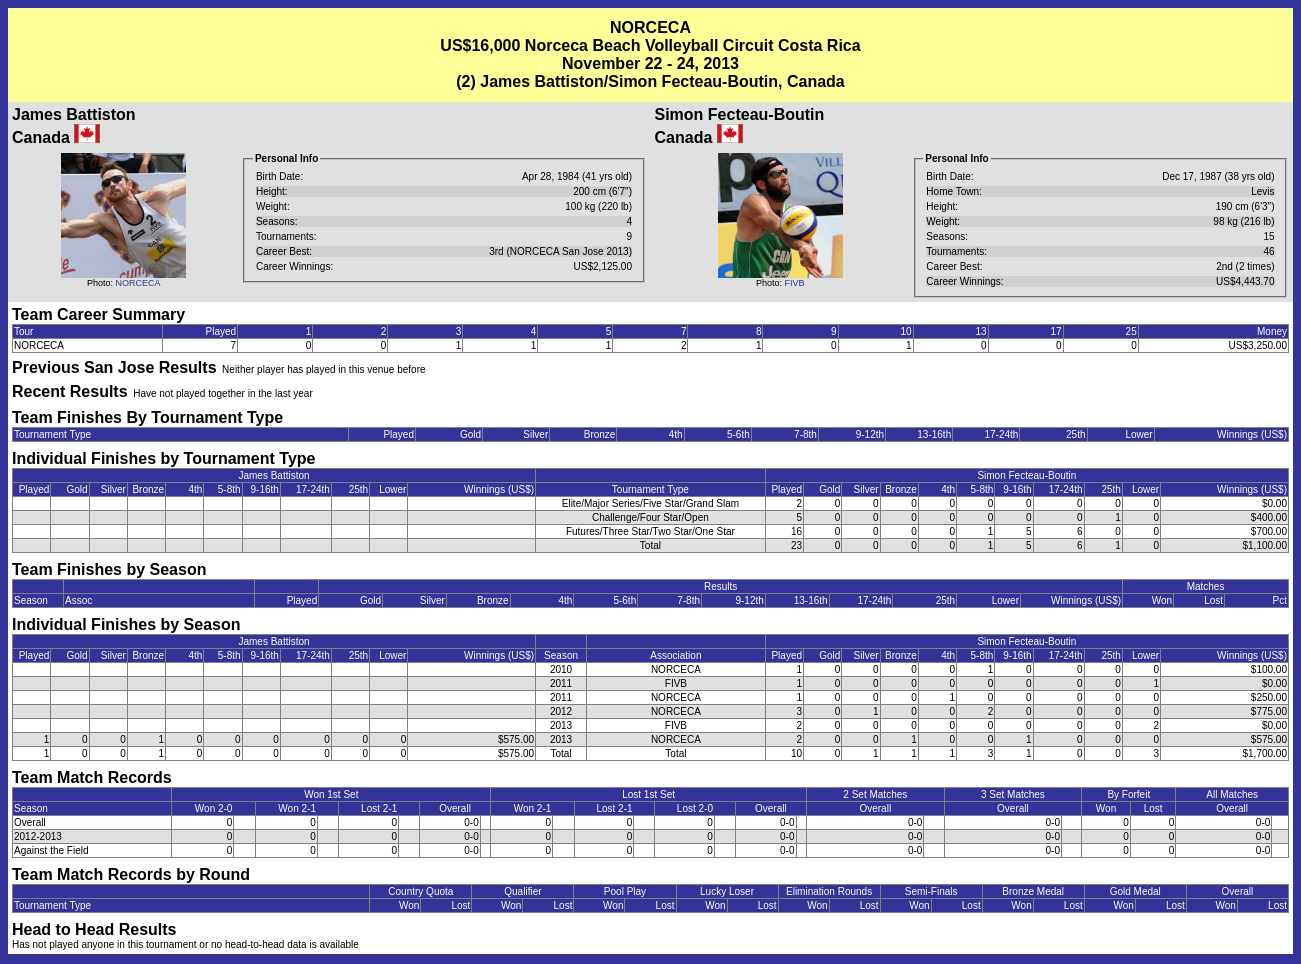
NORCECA (137, 283)
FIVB (794, 283)
